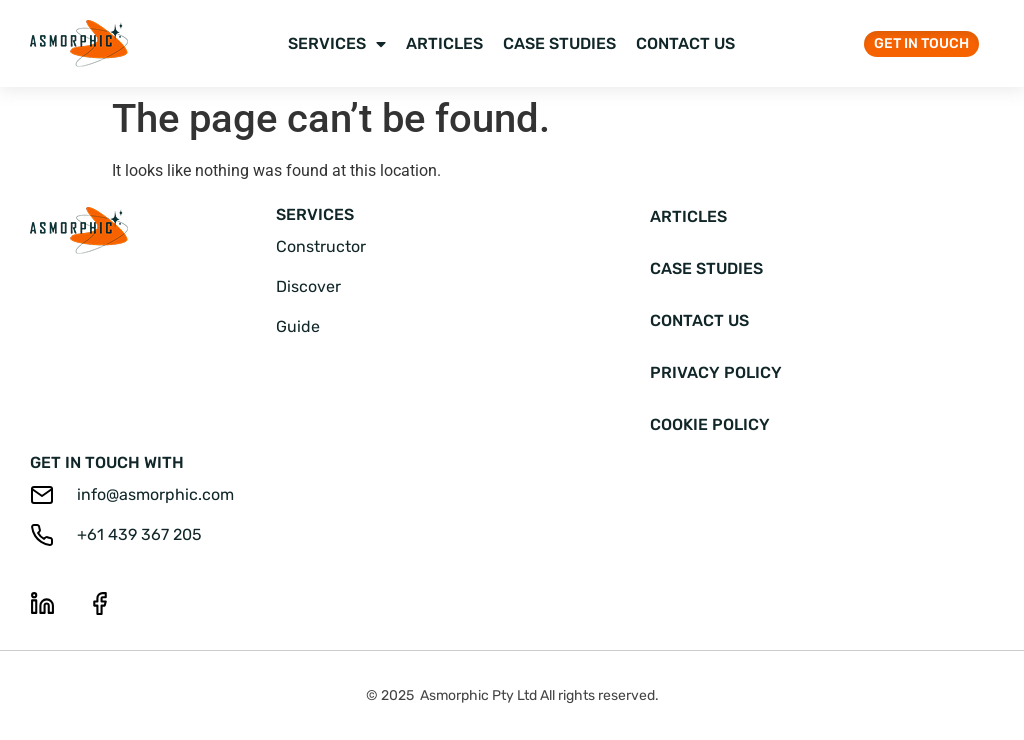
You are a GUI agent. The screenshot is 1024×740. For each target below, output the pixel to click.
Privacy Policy (716, 372)
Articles (444, 43)
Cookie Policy (710, 424)
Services (337, 44)
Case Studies (559, 43)
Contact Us (685, 43)
